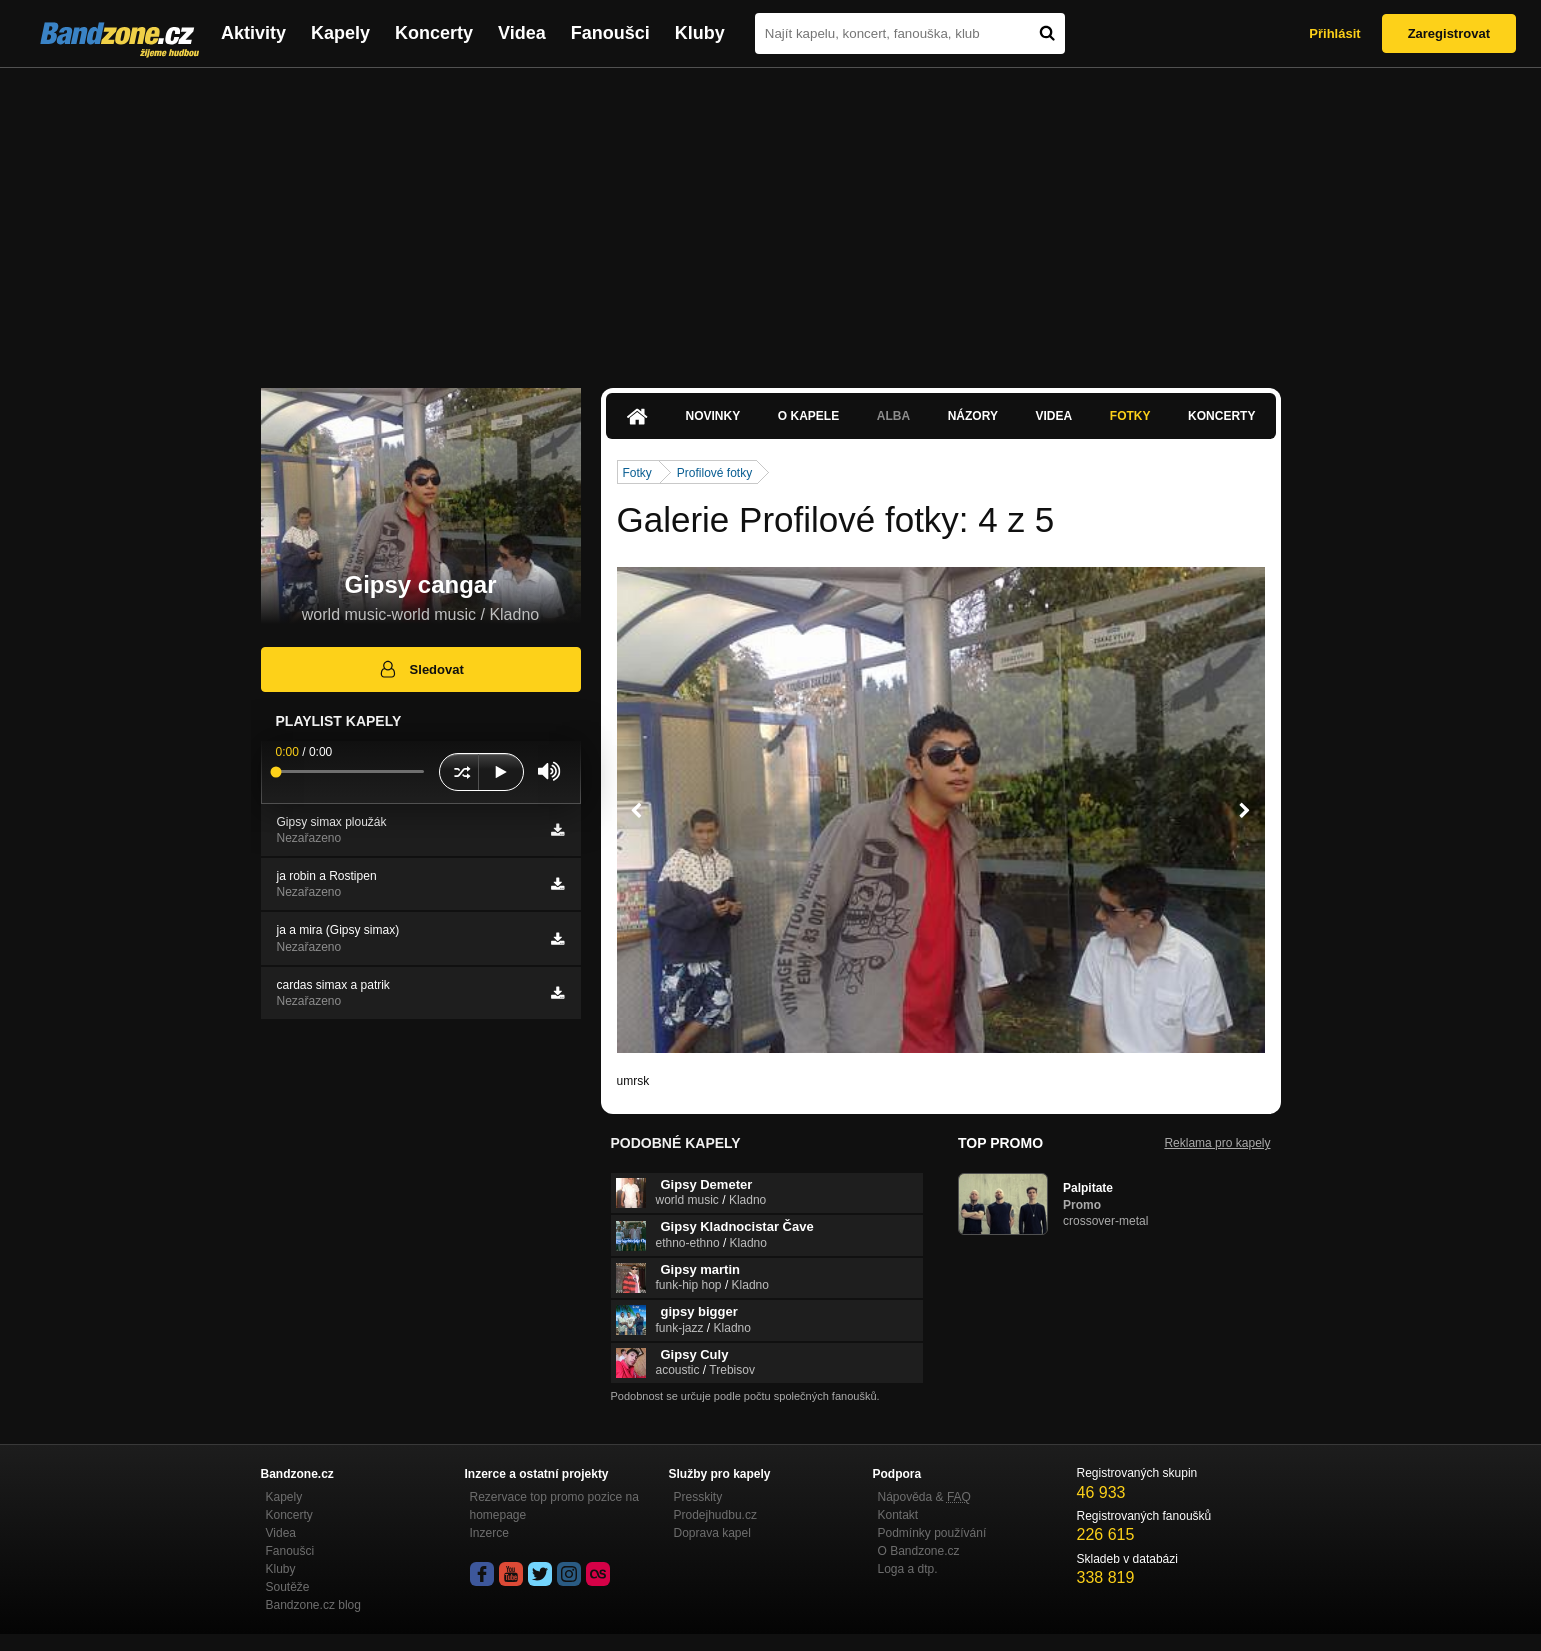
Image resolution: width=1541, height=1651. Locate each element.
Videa (522, 33)
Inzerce (489, 1533)
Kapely (340, 33)
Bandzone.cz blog (313, 1605)
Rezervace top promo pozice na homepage (554, 1506)
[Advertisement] (771, 218)
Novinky (713, 416)
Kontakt (898, 1515)
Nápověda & (924, 1497)
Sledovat (420, 669)
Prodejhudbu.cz (715, 1515)
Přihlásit (1334, 33)
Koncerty (434, 33)
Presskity (698, 1497)
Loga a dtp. (908, 1569)
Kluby (700, 33)
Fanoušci (610, 33)
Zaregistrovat (1449, 33)
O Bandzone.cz (919, 1551)
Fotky (1130, 416)
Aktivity (253, 33)
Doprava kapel (712, 1533)
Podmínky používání (932, 1533)
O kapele (808, 416)
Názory (973, 416)
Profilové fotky (714, 473)
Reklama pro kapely (1217, 1143)
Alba (893, 416)
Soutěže (288, 1587)
